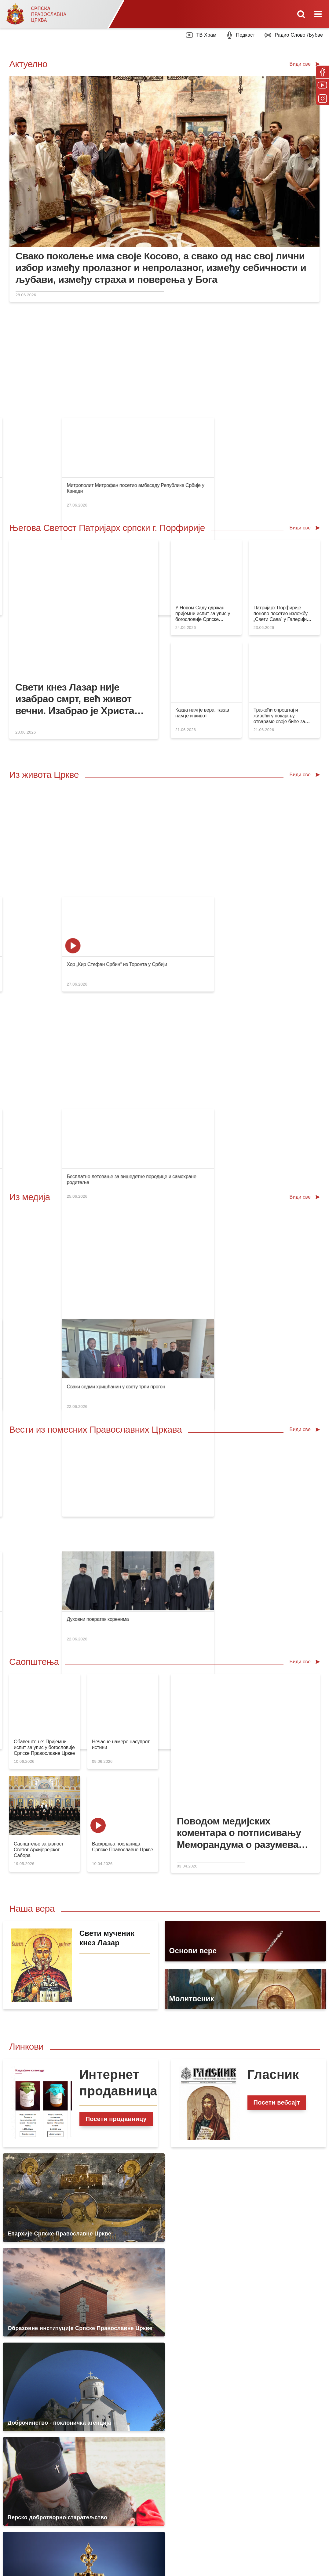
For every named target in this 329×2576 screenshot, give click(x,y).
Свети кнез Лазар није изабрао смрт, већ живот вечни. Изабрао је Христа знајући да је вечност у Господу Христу (74, 611)
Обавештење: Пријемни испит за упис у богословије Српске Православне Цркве (44, 1308)
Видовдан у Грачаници (118, 375)
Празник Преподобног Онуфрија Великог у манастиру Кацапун (242, 868)
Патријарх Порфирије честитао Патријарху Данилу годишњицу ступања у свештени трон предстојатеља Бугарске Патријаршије (83, 1164)
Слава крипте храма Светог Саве (50, 766)
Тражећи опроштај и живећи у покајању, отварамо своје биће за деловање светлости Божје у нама (283, 633)
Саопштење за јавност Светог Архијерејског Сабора (39, 1410)
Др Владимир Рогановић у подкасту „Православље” (230, 375)
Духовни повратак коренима (283, 1158)
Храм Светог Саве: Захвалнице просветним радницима (154, 868)
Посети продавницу (116, 1679)
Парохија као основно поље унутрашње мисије (66, 868)
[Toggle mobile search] (301, 14)
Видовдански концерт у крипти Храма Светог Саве (149, 766)
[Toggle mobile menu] (318, 14)
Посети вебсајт (277, 1663)
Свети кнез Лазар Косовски (202, 766)
